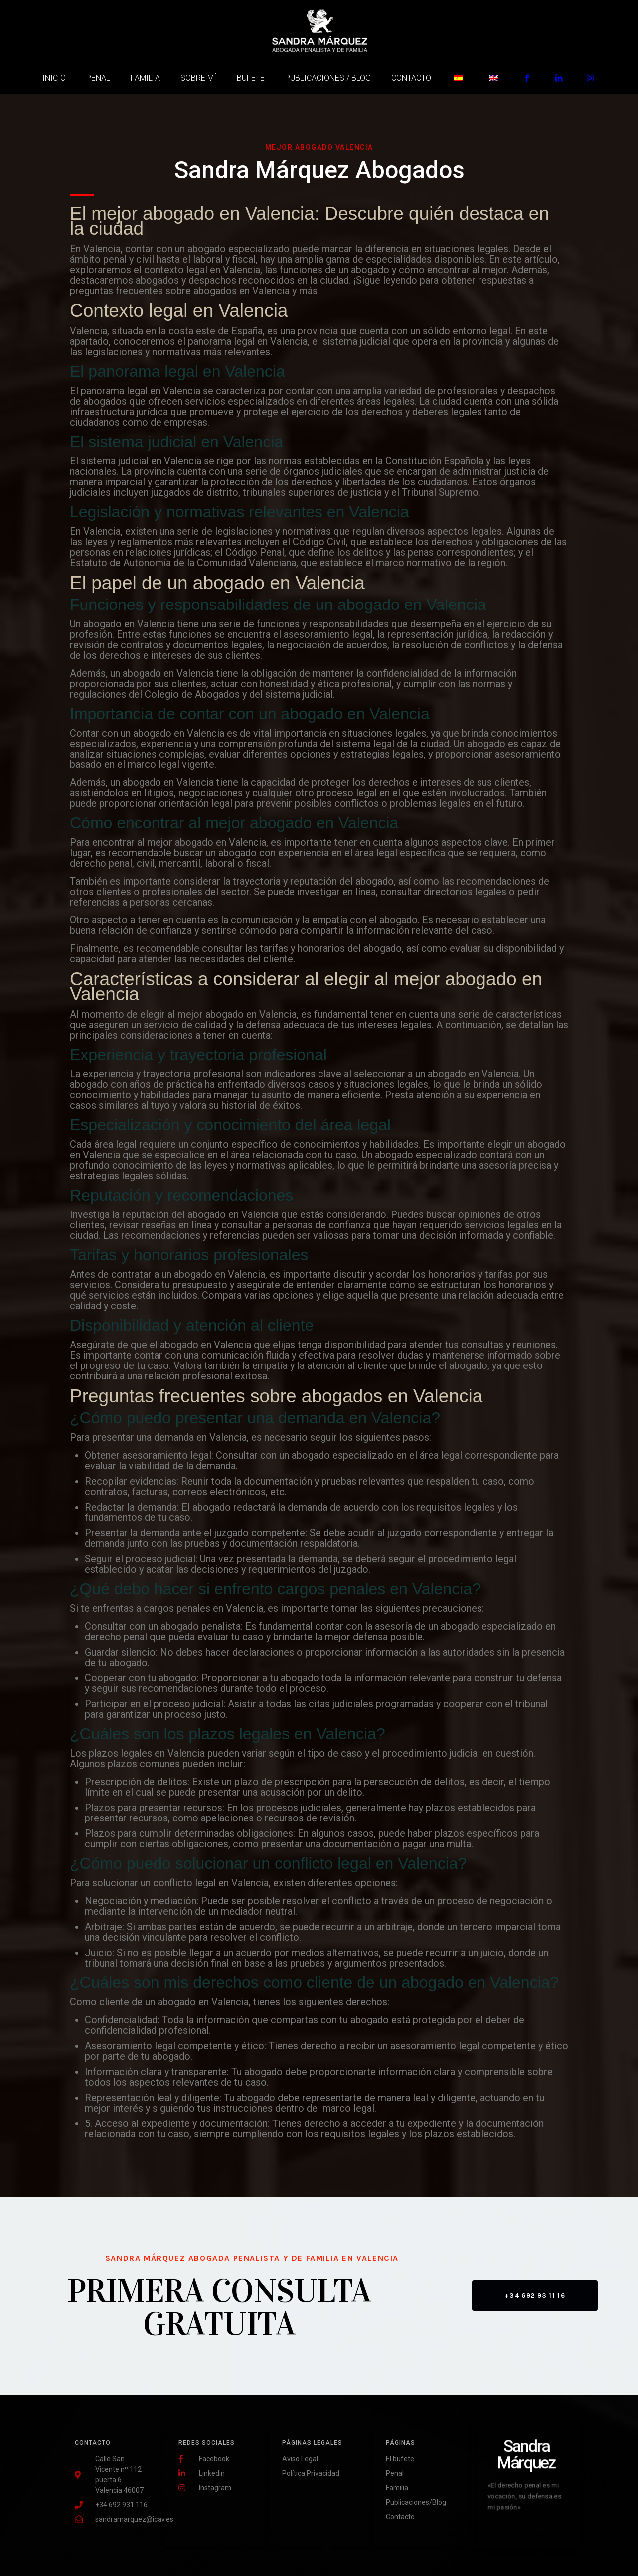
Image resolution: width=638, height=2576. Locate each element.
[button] (535, 2295)
